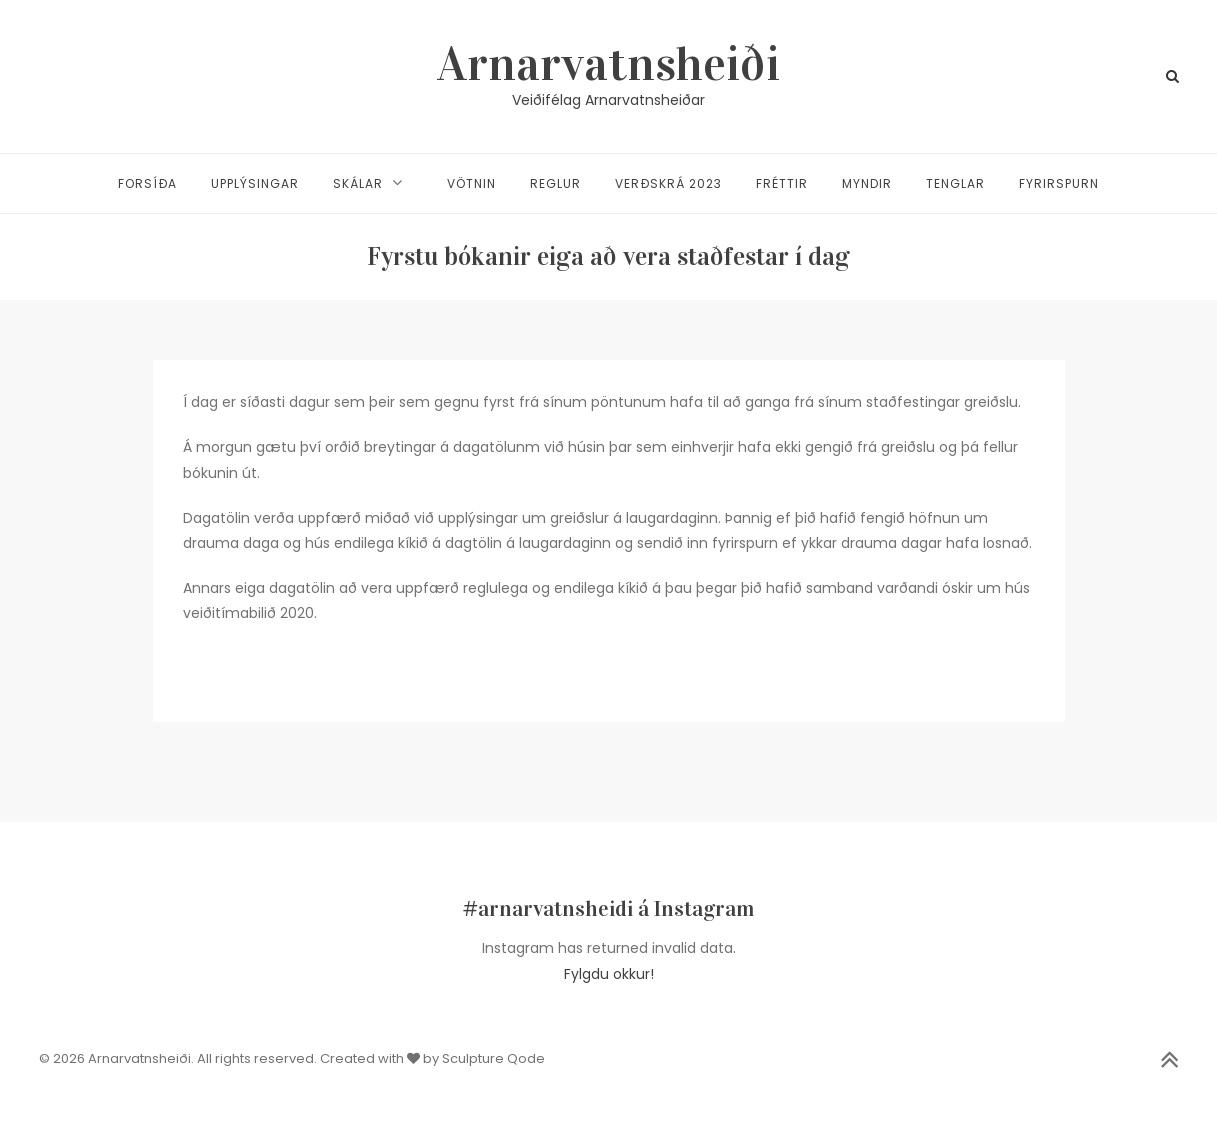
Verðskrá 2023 (668, 183)
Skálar (358, 183)
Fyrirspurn (1059, 183)
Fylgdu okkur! (609, 974)
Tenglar (955, 183)
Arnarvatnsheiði (608, 64)
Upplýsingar (255, 183)
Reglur (555, 183)
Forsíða (147, 183)
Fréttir (782, 183)
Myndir (867, 183)
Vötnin (471, 183)
